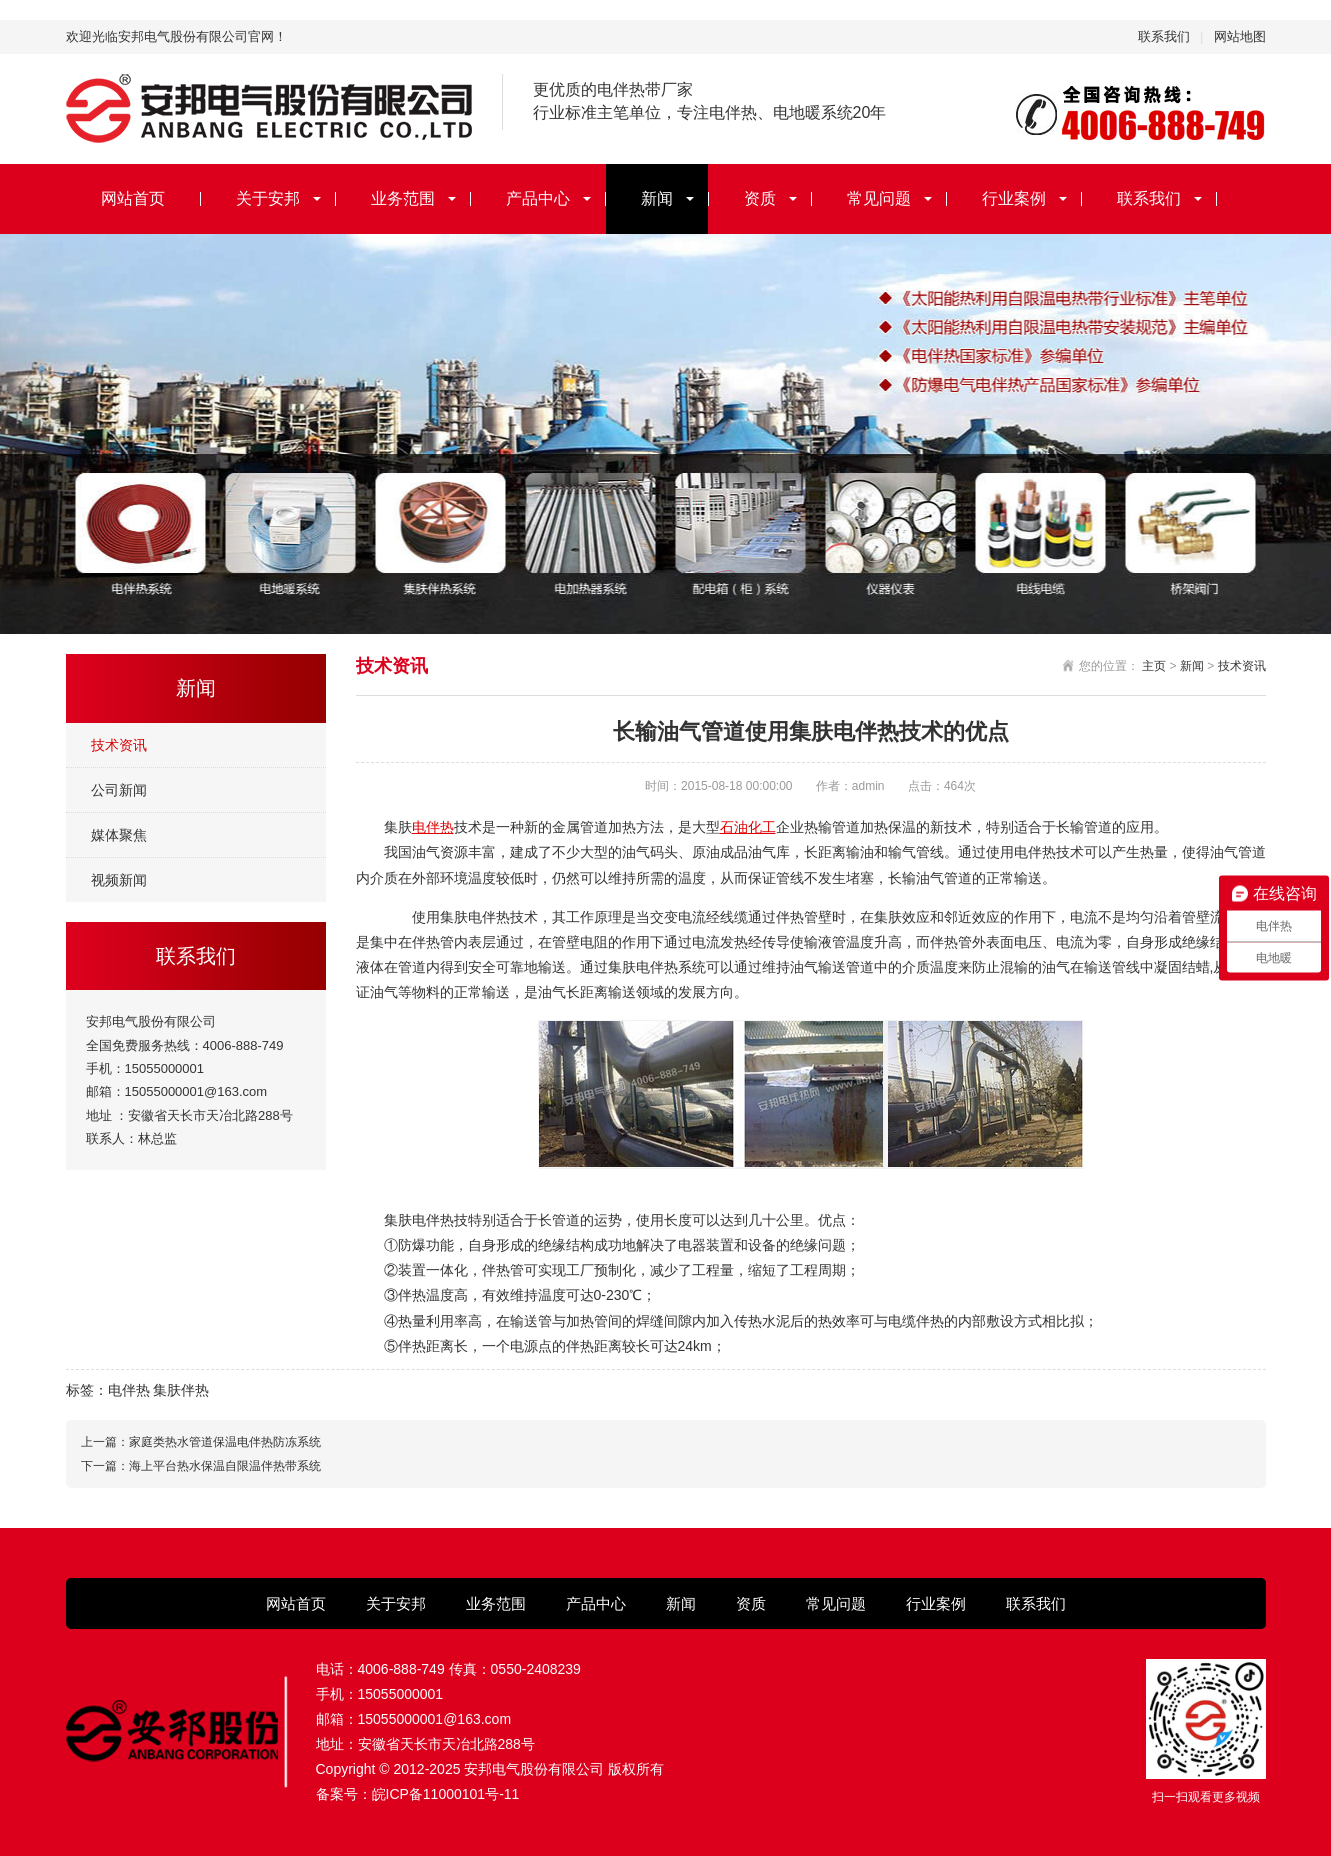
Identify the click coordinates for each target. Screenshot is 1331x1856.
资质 (760, 198)
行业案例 (1014, 198)
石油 (734, 827)
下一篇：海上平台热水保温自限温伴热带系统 (201, 1466)
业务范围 (403, 198)
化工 (762, 827)
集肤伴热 (181, 1390)
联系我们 (1164, 36)
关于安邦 (268, 198)
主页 (1154, 666)
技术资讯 (119, 745)
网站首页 (133, 198)
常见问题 (879, 198)
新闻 (657, 198)
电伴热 (433, 827)
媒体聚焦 (119, 835)
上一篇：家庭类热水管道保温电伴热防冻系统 (201, 1442)
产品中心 (538, 198)
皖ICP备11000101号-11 (446, 1794)
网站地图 (1240, 36)
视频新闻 (119, 880)
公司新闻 (119, 790)
